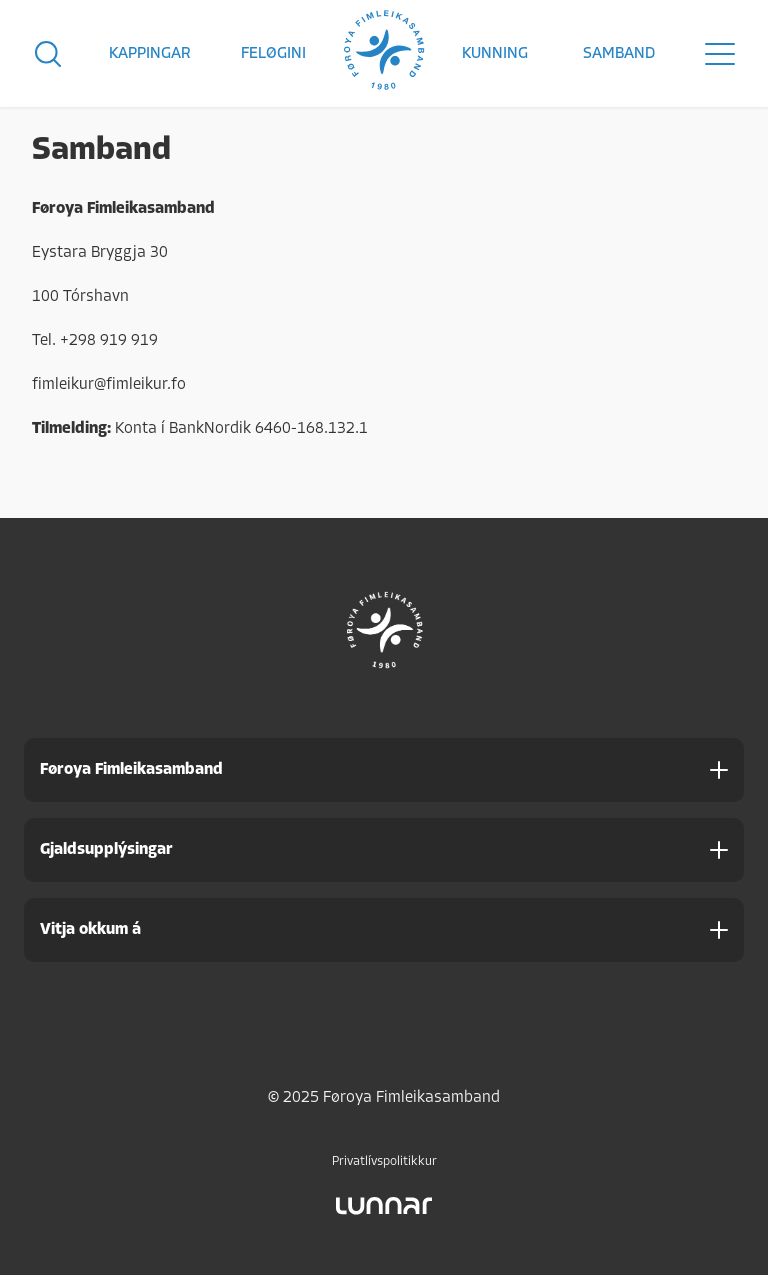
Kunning (495, 54)
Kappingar (150, 54)
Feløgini (273, 54)
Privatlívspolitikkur (384, 1161)
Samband (619, 54)
